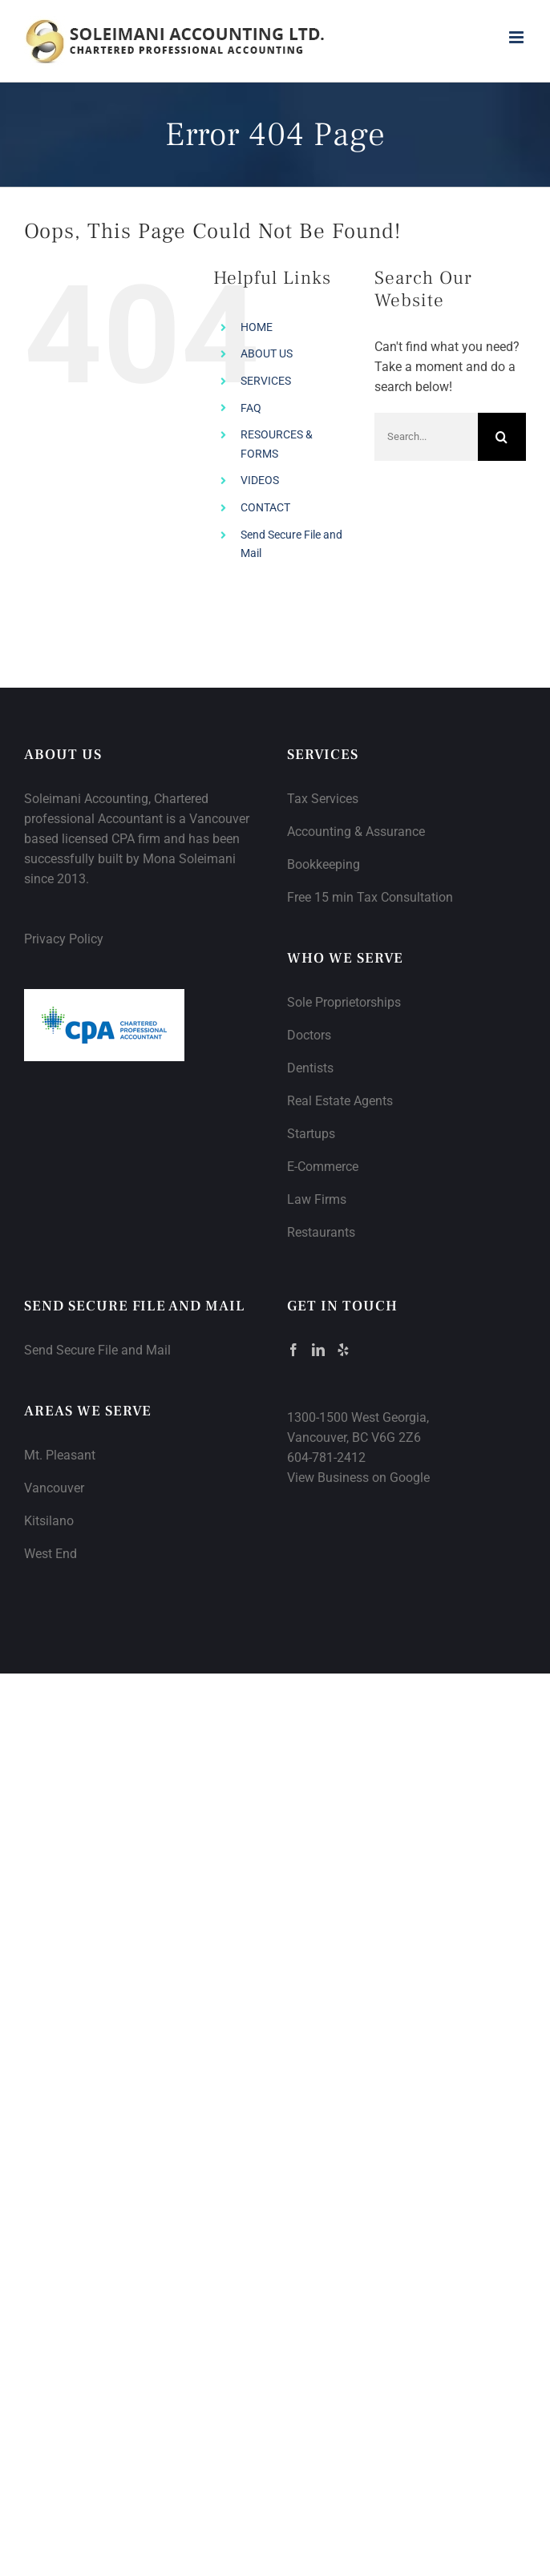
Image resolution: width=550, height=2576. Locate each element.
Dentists (310, 1068)
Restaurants (321, 1232)
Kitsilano (49, 1520)
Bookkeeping (323, 864)
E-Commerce (322, 1166)
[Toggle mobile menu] (517, 37)
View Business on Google (358, 1477)
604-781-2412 (326, 1457)
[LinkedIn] (318, 1349)
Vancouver (54, 1488)
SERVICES (266, 380)
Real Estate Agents (340, 1100)
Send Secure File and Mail (97, 1350)
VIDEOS (260, 480)
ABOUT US (267, 353)
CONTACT (265, 507)
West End (50, 1553)
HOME (257, 327)
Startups (311, 1133)
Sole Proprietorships (344, 1002)
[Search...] (426, 437)
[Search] (502, 437)
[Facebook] (293, 1349)
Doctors (309, 1035)
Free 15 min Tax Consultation (370, 897)
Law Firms (316, 1199)
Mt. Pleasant (59, 1455)
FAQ (251, 408)
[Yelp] (343, 1349)
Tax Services (322, 798)
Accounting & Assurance (356, 831)
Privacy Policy (63, 939)
